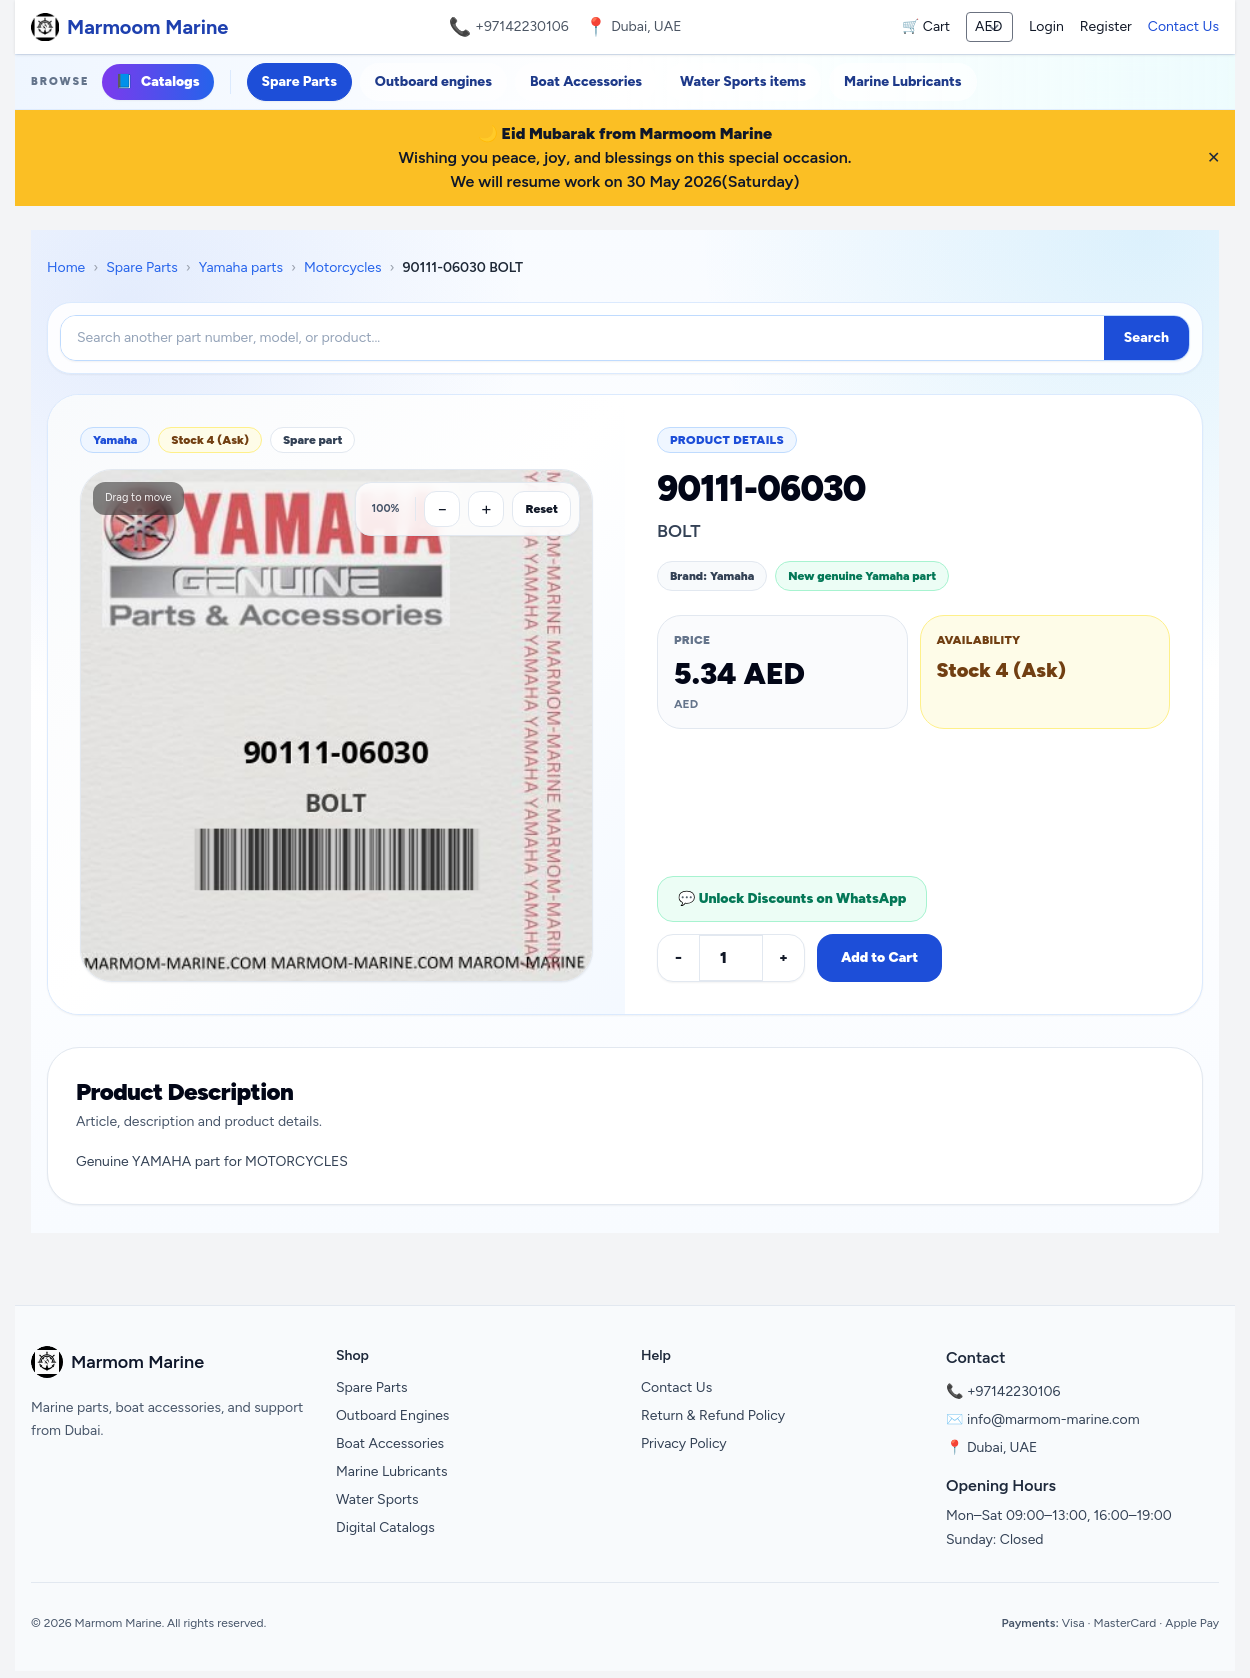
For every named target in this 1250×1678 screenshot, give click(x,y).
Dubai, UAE (1002, 1447)
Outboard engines (433, 81)
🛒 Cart (926, 26)
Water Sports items (743, 81)
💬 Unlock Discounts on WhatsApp (792, 898)
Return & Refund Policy (713, 1415)
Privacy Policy (684, 1443)
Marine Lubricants (902, 81)
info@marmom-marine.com (1053, 1419)
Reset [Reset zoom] (541, 509)
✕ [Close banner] (1213, 157)
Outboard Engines (392, 1415)
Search (1146, 337)
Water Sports (377, 1499)
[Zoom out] (442, 509)
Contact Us (1183, 26)
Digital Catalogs (385, 1527)
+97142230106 (522, 26)
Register (1106, 26)
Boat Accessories (586, 81)
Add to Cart (879, 957)
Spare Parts (299, 81)
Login (1046, 26)
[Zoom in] (486, 509)
